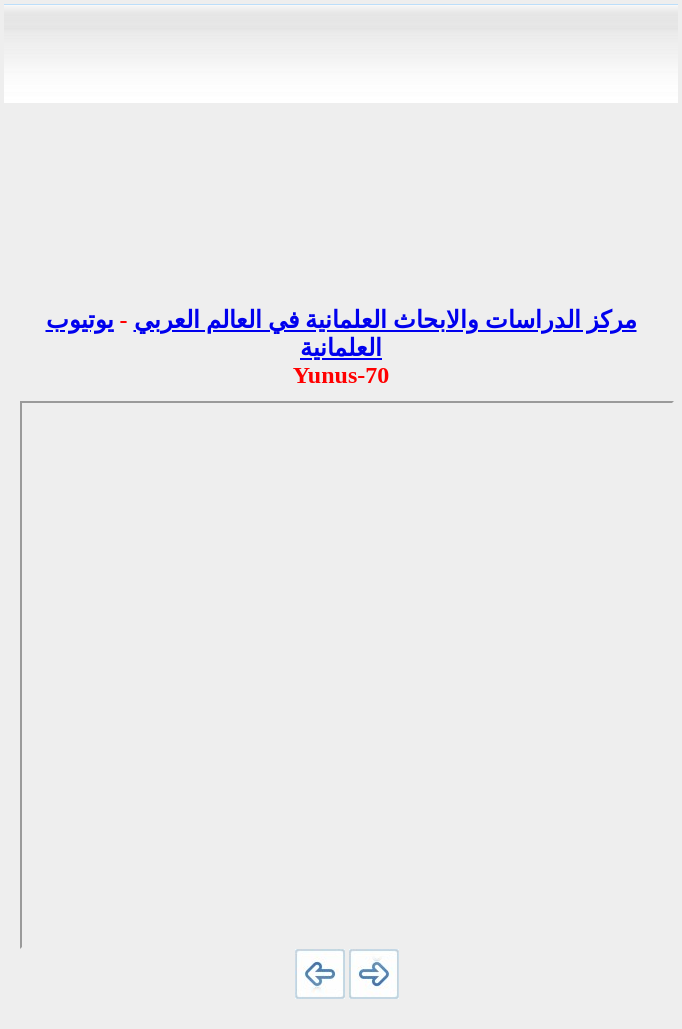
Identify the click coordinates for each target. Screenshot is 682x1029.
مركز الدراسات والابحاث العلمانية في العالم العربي (385, 320)
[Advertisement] (341, 148)
